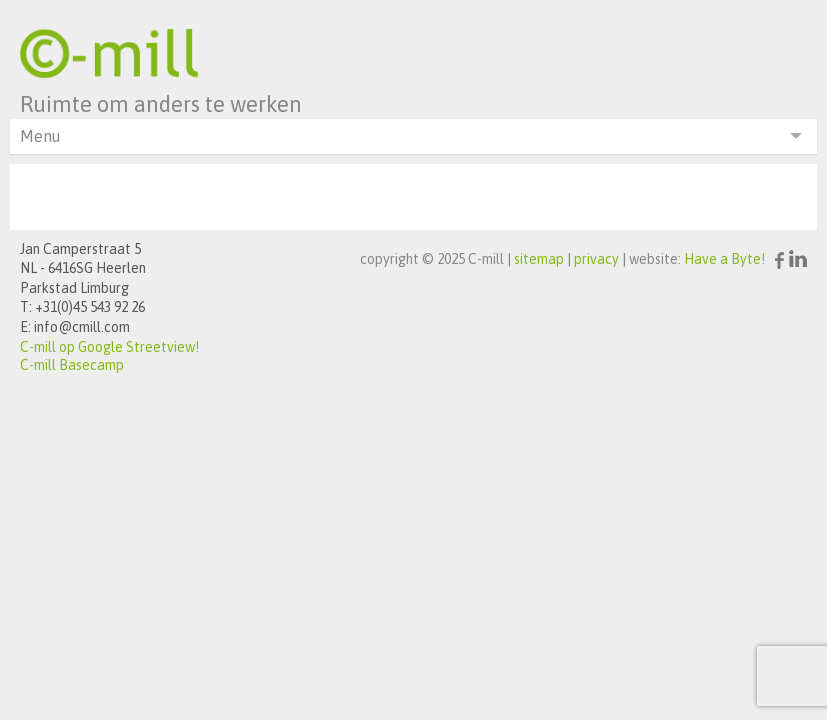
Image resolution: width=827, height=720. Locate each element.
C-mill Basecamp (72, 365)
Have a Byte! (724, 259)
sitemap (539, 259)
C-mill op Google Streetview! (109, 347)
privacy (596, 259)
